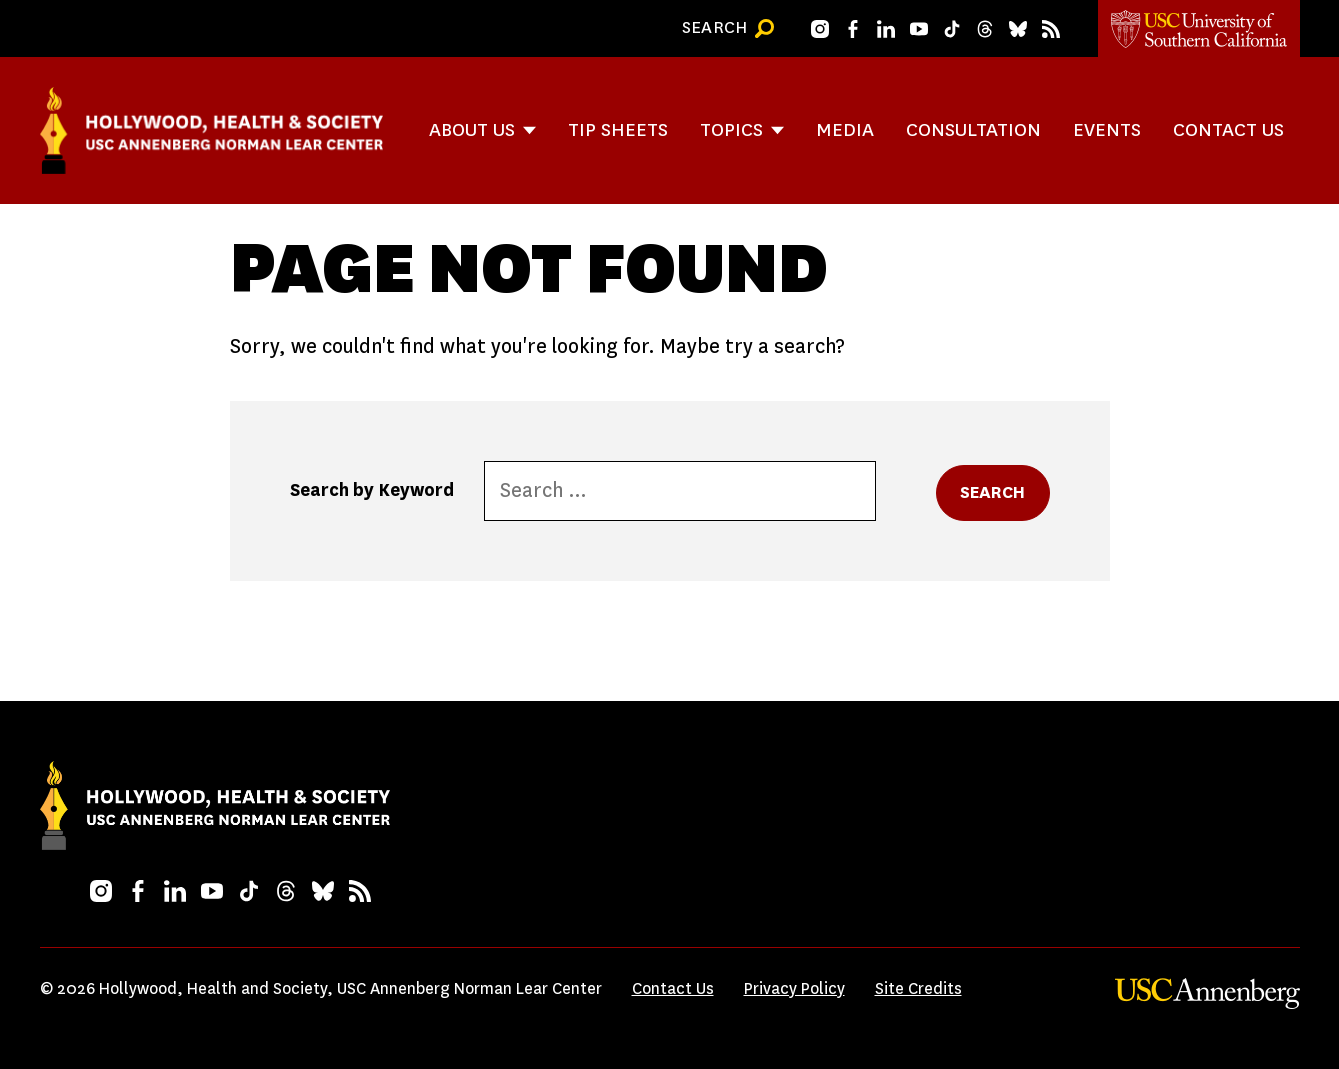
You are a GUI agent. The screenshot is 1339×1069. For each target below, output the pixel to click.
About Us (472, 129)
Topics (731, 129)
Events (1107, 129)
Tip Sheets (618, 129)
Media (845, 129)
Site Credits (918, 988)
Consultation (973, 129)
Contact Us (1228, 129)
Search (993, 492)
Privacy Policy (794, 988)
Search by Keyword (372, 490)
